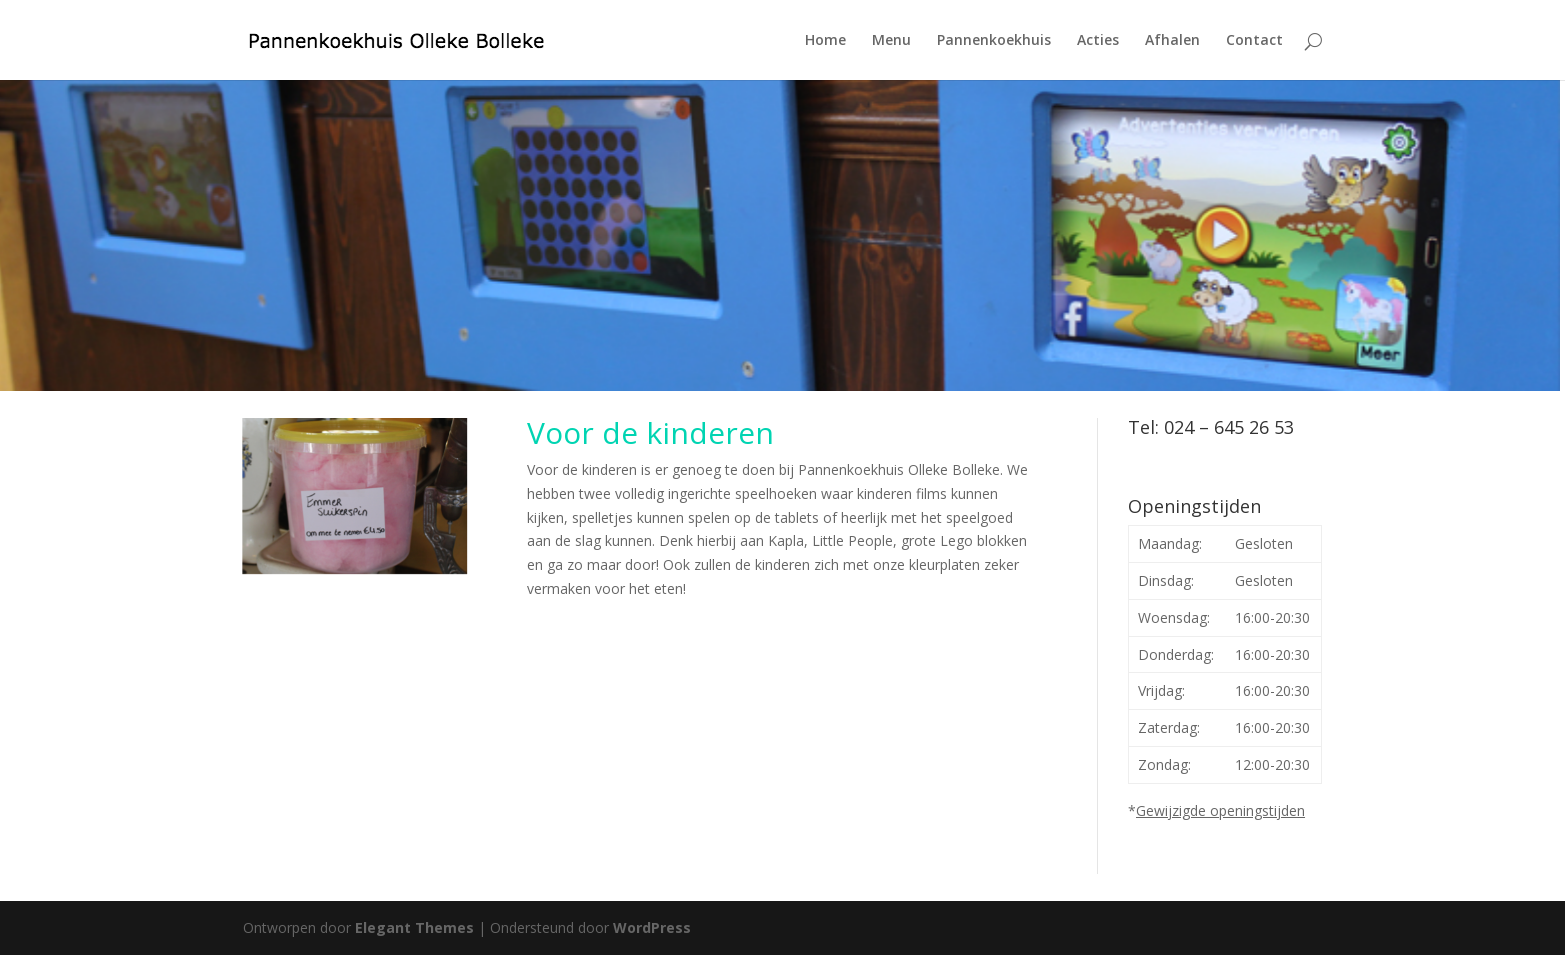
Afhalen (1172, 41)
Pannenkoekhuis (994, 41)
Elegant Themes (414, 927)
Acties (1098, 41)
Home (825, 41)
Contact (1254, 41)
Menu (891, 41)
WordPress (652, 927)
